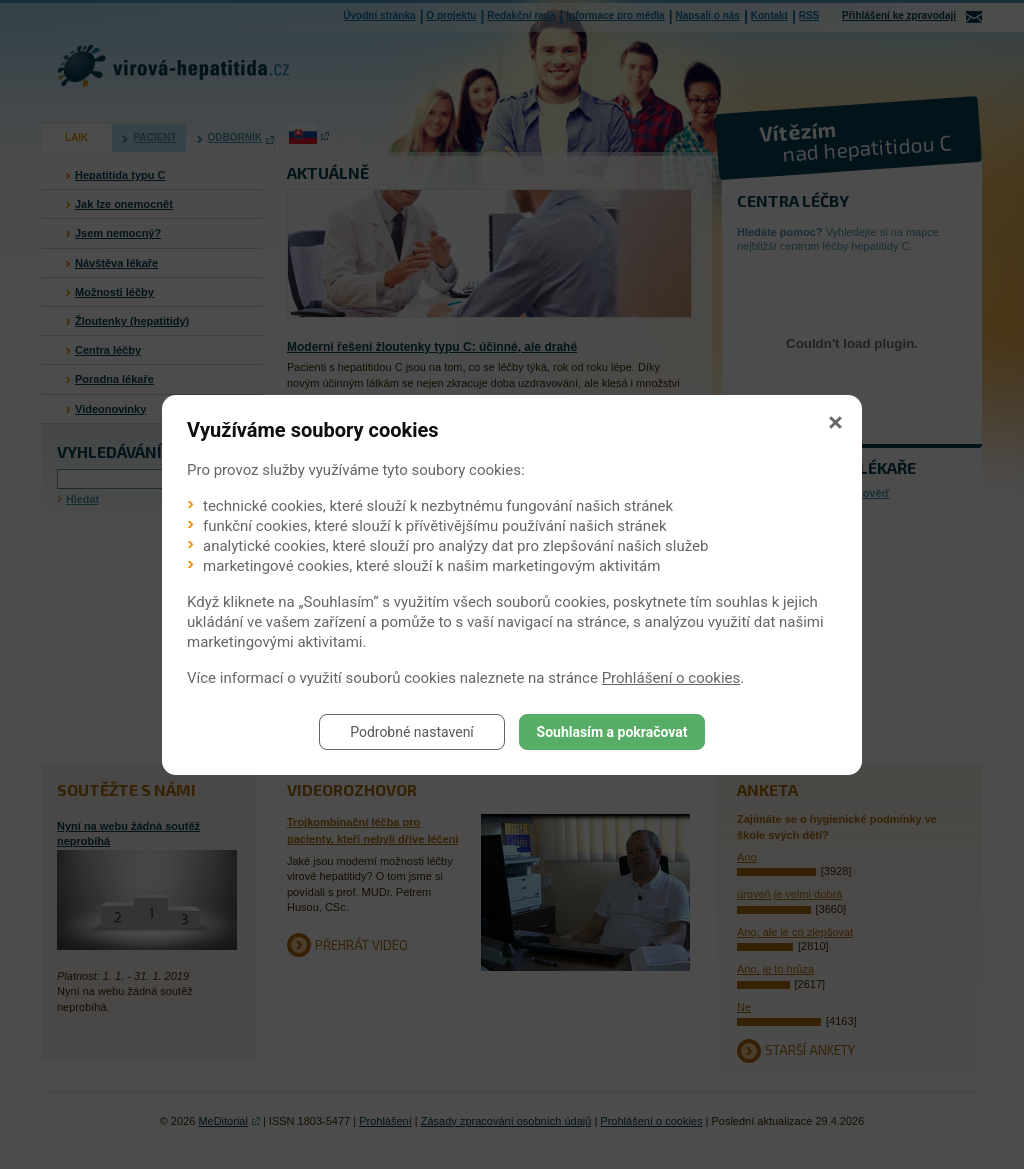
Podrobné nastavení (412, 732)
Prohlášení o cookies (671, 678)
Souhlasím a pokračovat (612, 732)
